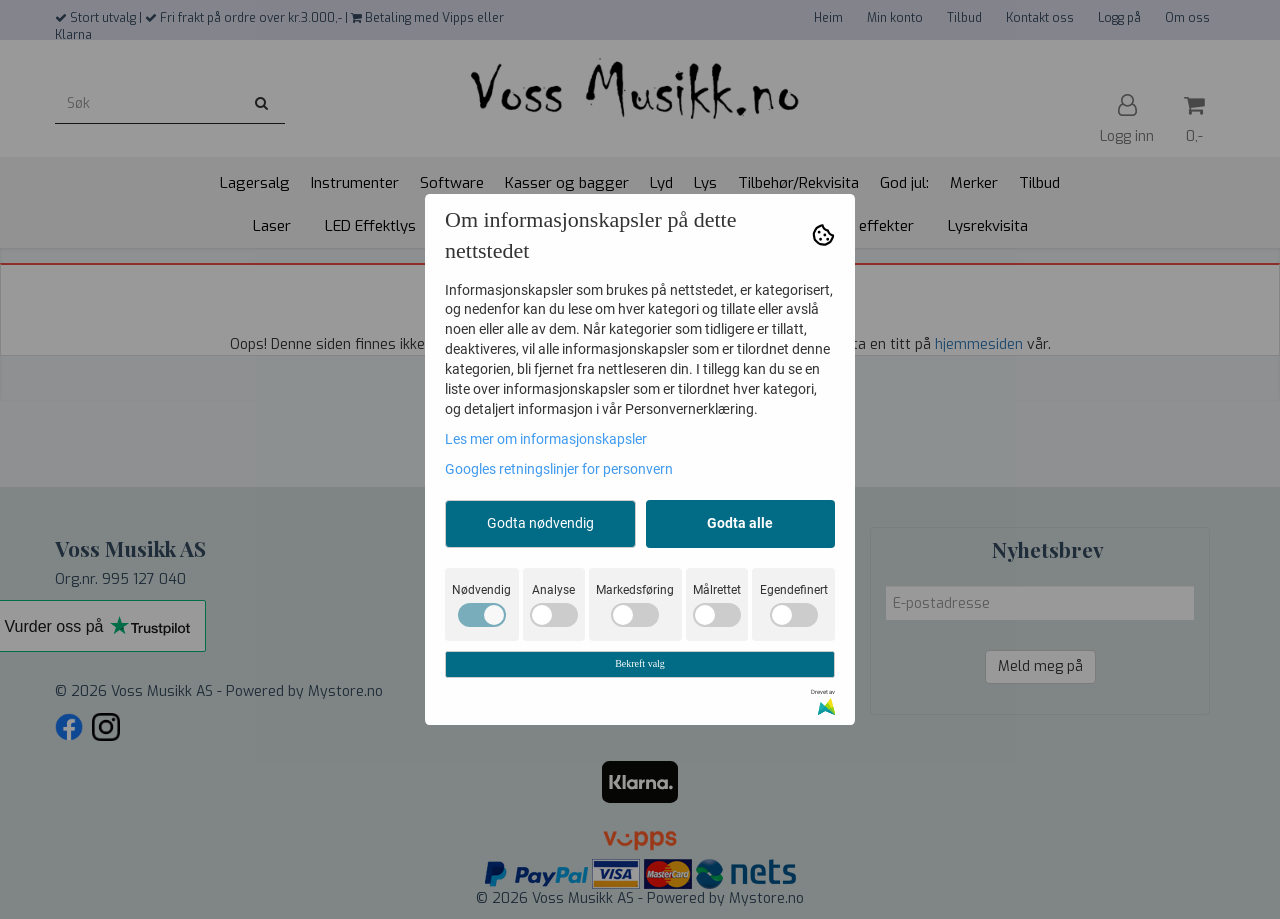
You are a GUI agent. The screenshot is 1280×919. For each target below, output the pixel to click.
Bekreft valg (640, 663)
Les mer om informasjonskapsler (546, 439)
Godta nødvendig (540, 523)
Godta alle (740, 523)
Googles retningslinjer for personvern (559, 469)
